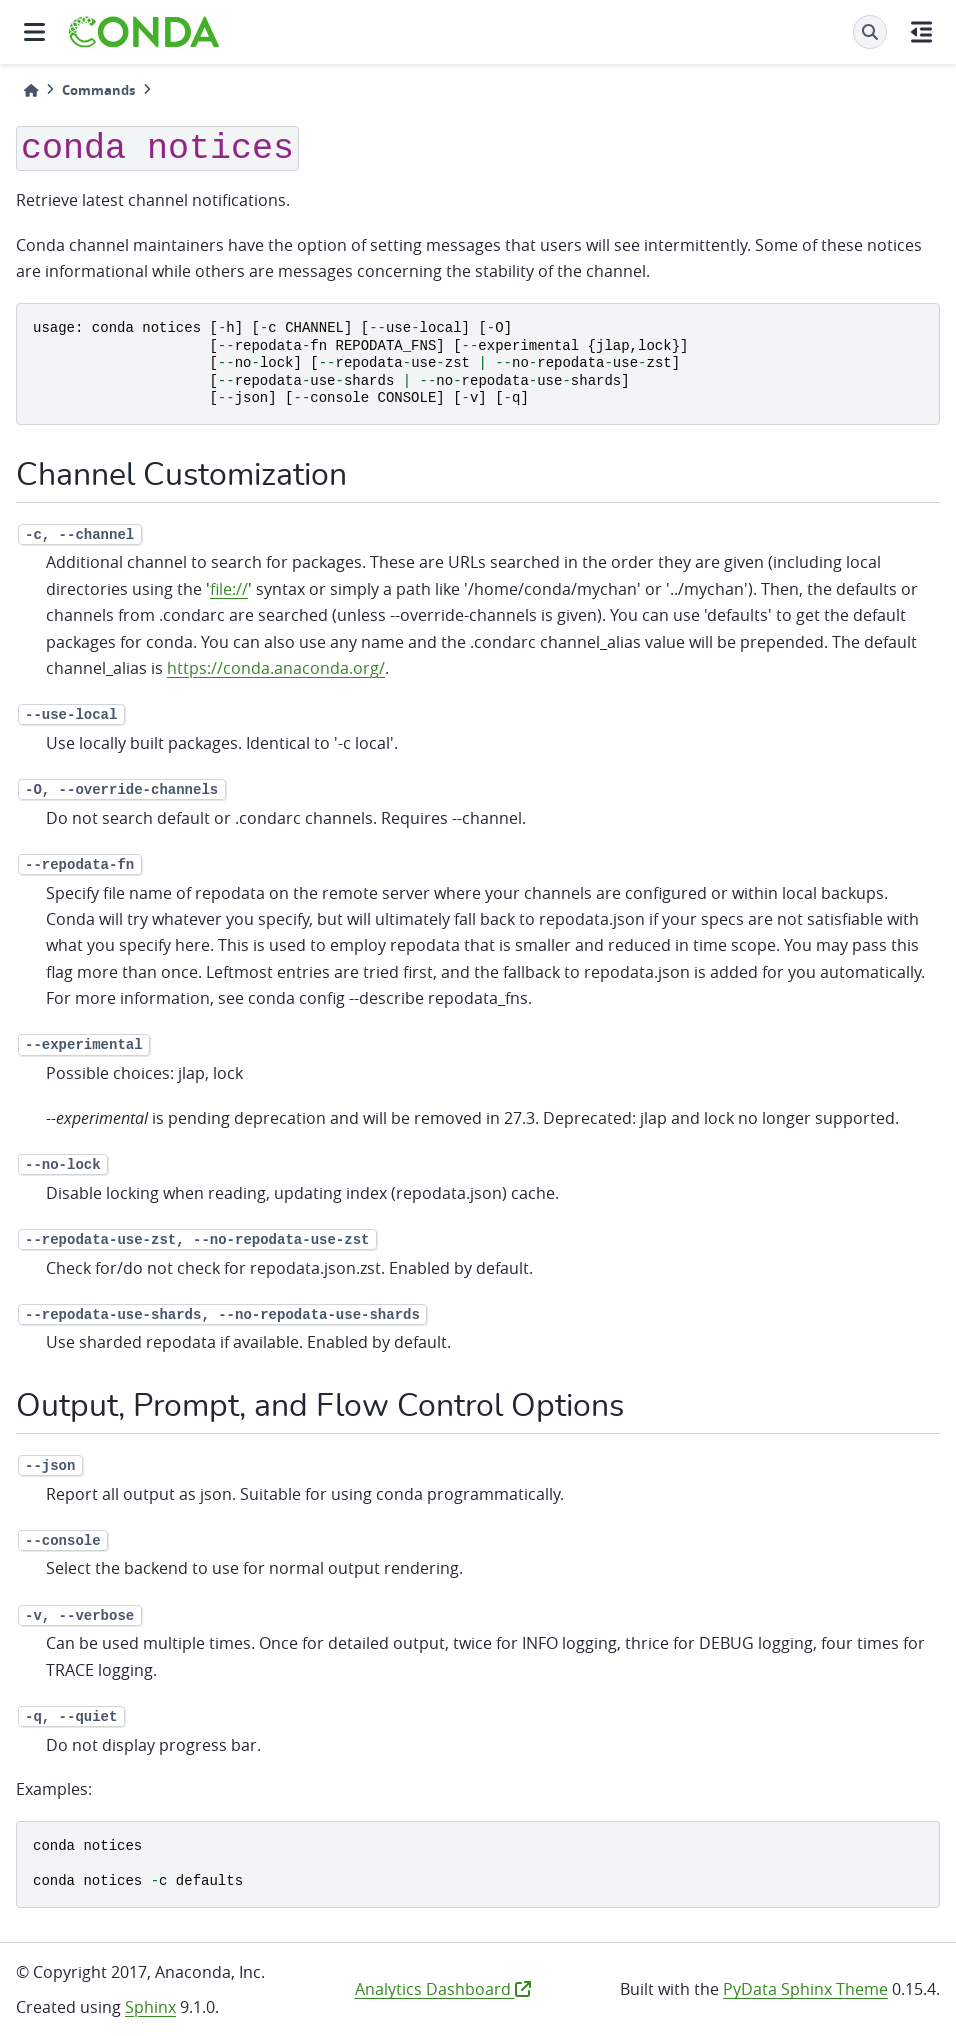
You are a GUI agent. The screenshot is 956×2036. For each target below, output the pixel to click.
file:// (229, 589)
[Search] (870, 32)
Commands (98, 90)
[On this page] (921, 32)
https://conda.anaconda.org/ (276, 668)
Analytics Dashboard (443, 1989)
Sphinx (150, 2007)
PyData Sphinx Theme (805, 1989)
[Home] (31, 90)
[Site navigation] (34, 32)
